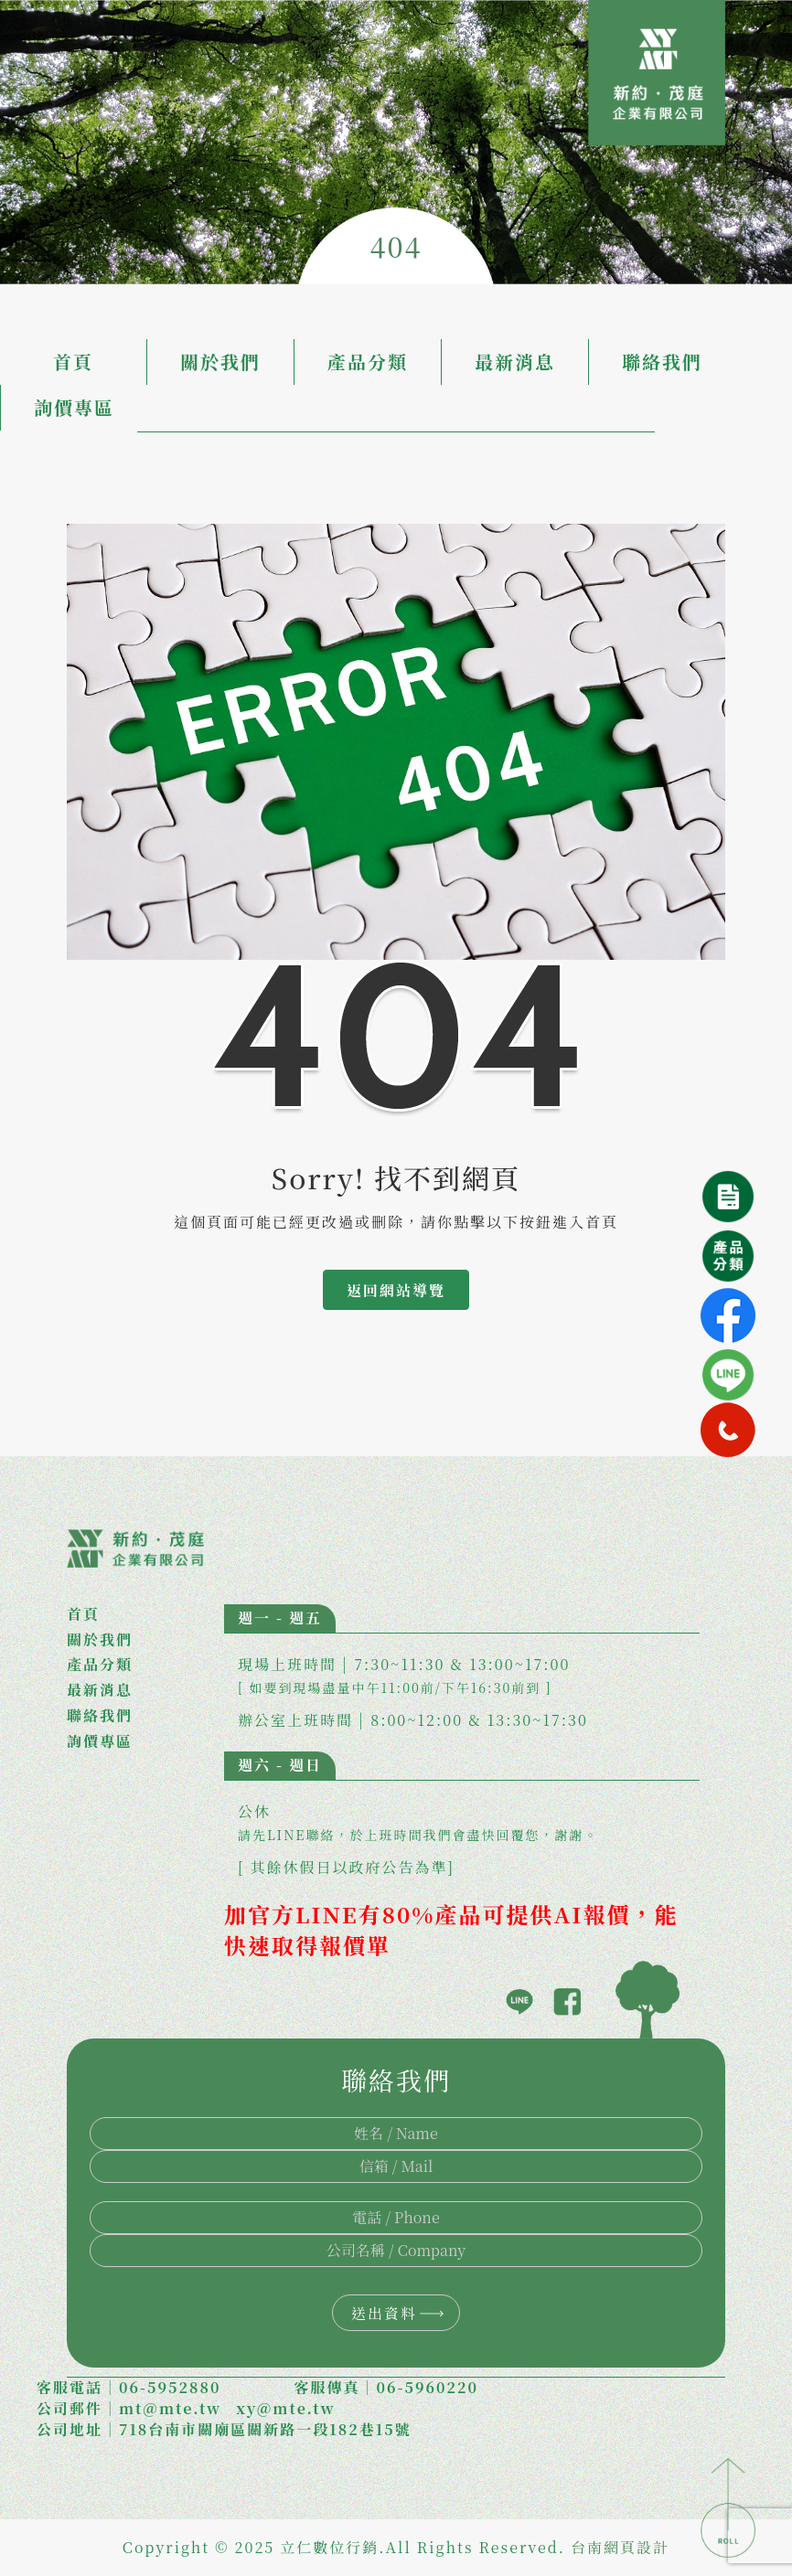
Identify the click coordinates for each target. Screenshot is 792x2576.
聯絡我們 (662, 361)
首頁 (73, 361)
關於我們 (220, 361)
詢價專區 (74, 407)
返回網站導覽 (396, 1290)
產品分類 (367, 361)
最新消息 (515, 361)
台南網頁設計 (620, 2547)
